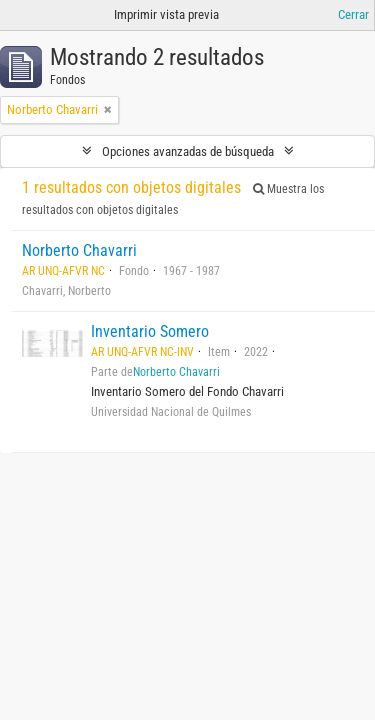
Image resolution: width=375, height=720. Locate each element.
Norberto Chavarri (79, 250)
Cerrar (353, 14)
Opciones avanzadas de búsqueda (188, 151)
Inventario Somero (150, 331)
